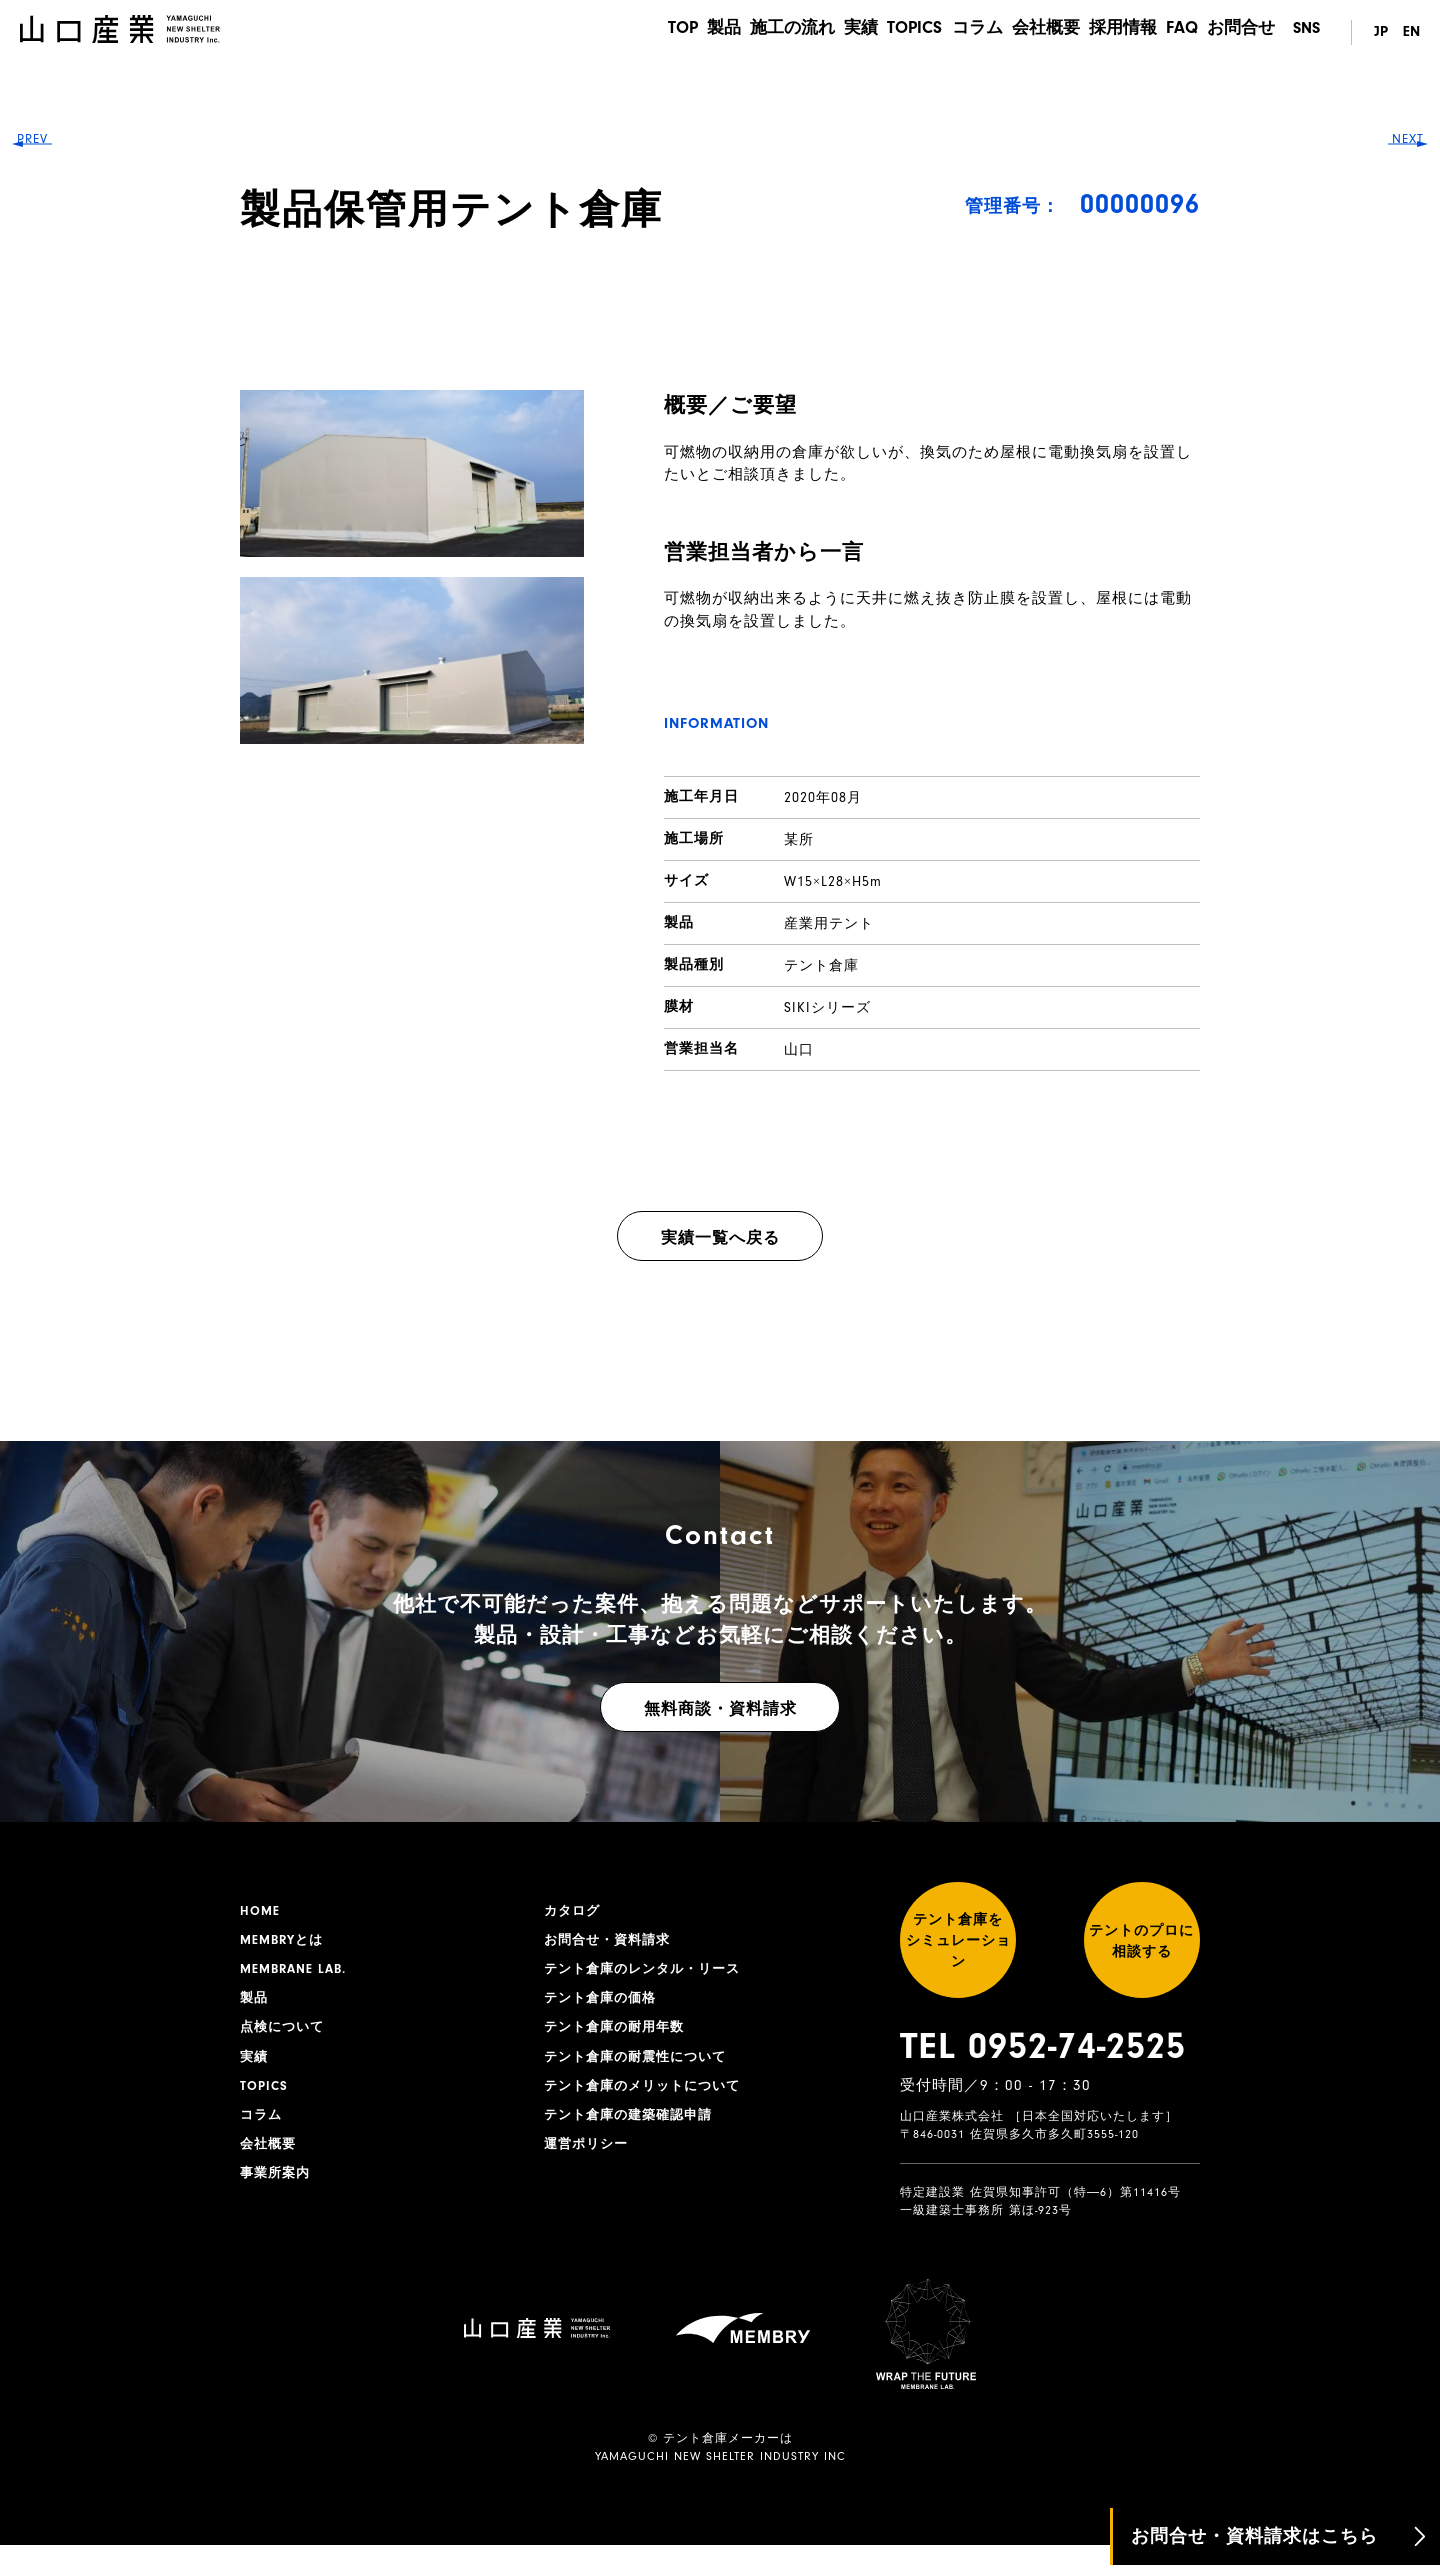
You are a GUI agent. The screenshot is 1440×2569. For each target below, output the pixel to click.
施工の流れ (758, 33)
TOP (636, 33)
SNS (1306, 33)
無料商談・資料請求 (720, 1709)
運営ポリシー (589, 2160)
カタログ (574, 1912)
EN (1411, 33)
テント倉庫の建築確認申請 (634, 2129)
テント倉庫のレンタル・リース (649, 1974)
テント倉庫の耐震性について (641, 2067)
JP (1376, 33)
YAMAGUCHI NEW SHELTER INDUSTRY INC (720, 2480)
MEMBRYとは (285, 1943)
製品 (684, 33)
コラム (958, 33)
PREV (50, 1284)
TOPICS (891, 33)
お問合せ (1243, 33)
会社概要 (1032, 33)
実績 (832, 33)
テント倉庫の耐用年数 (619, 2036)
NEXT (1390, 1284)
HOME (261, 1912)
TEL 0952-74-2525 (1043, 2070)
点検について (285, 2036)
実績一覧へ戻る (720, 1238)
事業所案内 (277, 2191)
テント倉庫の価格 (604, 2005)
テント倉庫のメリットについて (649, 2098)
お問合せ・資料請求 (611, 1943)
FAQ (1178, 33)
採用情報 (1114, 33)
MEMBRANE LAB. (297, 1974)
